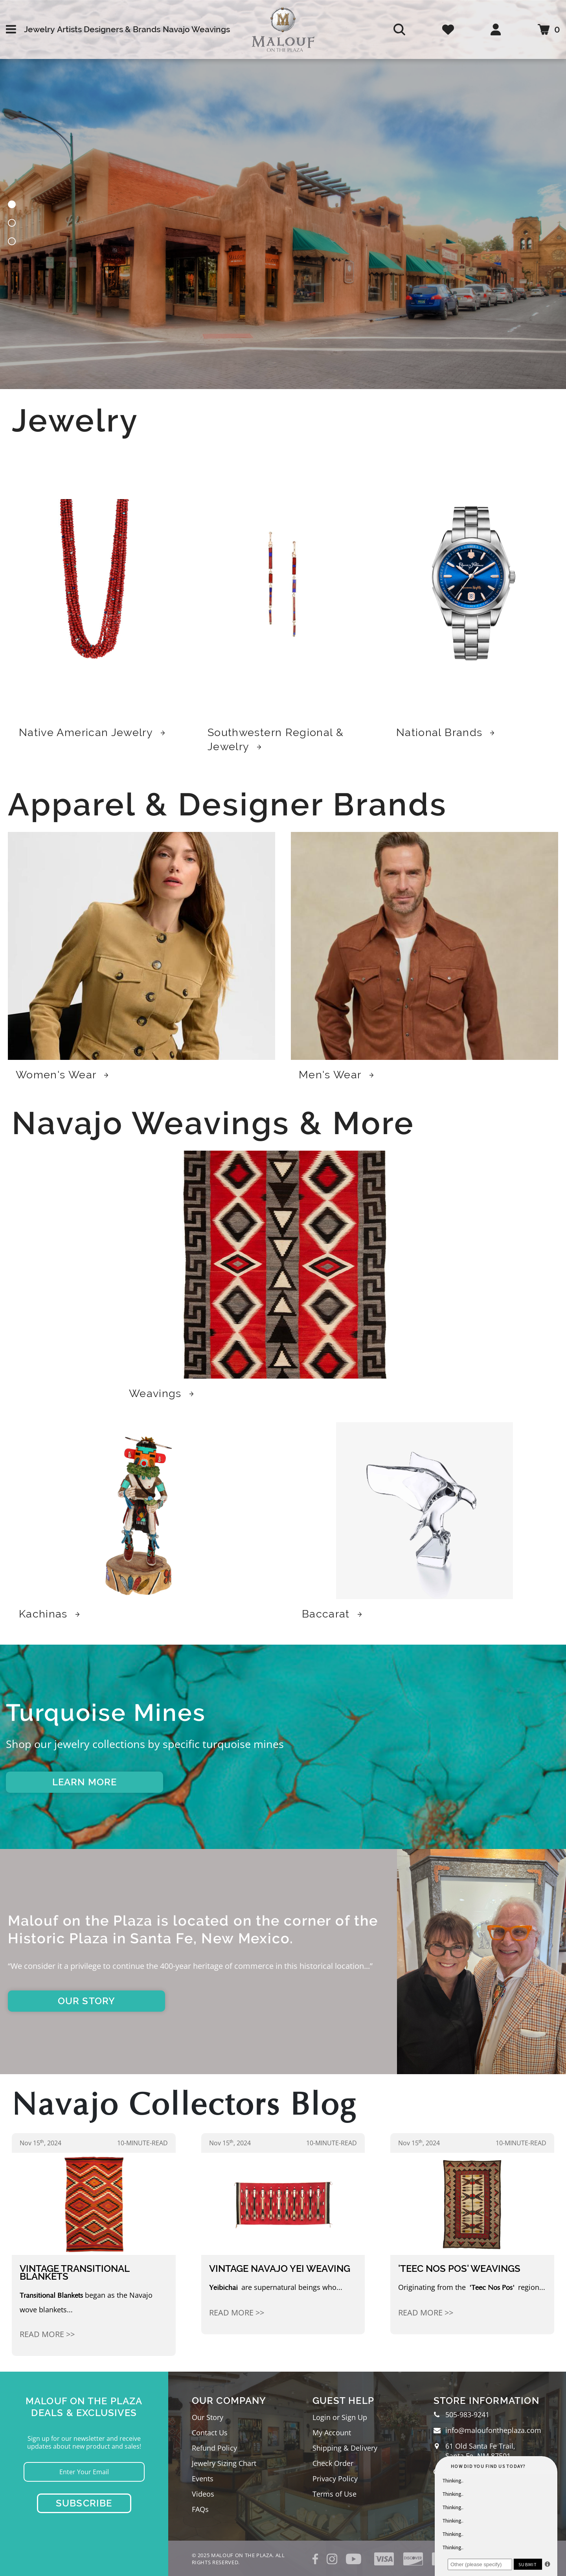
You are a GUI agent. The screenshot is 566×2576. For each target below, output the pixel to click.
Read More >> (47, 2334)
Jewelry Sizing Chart (224, 2463)
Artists (69, 29)
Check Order (332, 2463)
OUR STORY (87, 2001)
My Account (331, 2432)
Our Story (207, 2417)
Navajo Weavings (196, 29)
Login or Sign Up (339, 2417)
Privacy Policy (335, 2478)
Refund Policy (214, 2448)
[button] (12, 205)
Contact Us (210, 2432)
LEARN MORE (84, 1782)
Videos (203, 2494)
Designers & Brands (122, 29)
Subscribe (84, 2503)
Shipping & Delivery (344, 2448)
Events (202, 2478)
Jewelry (39, 29)
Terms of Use (334, 2494)
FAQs (200, 2509)
